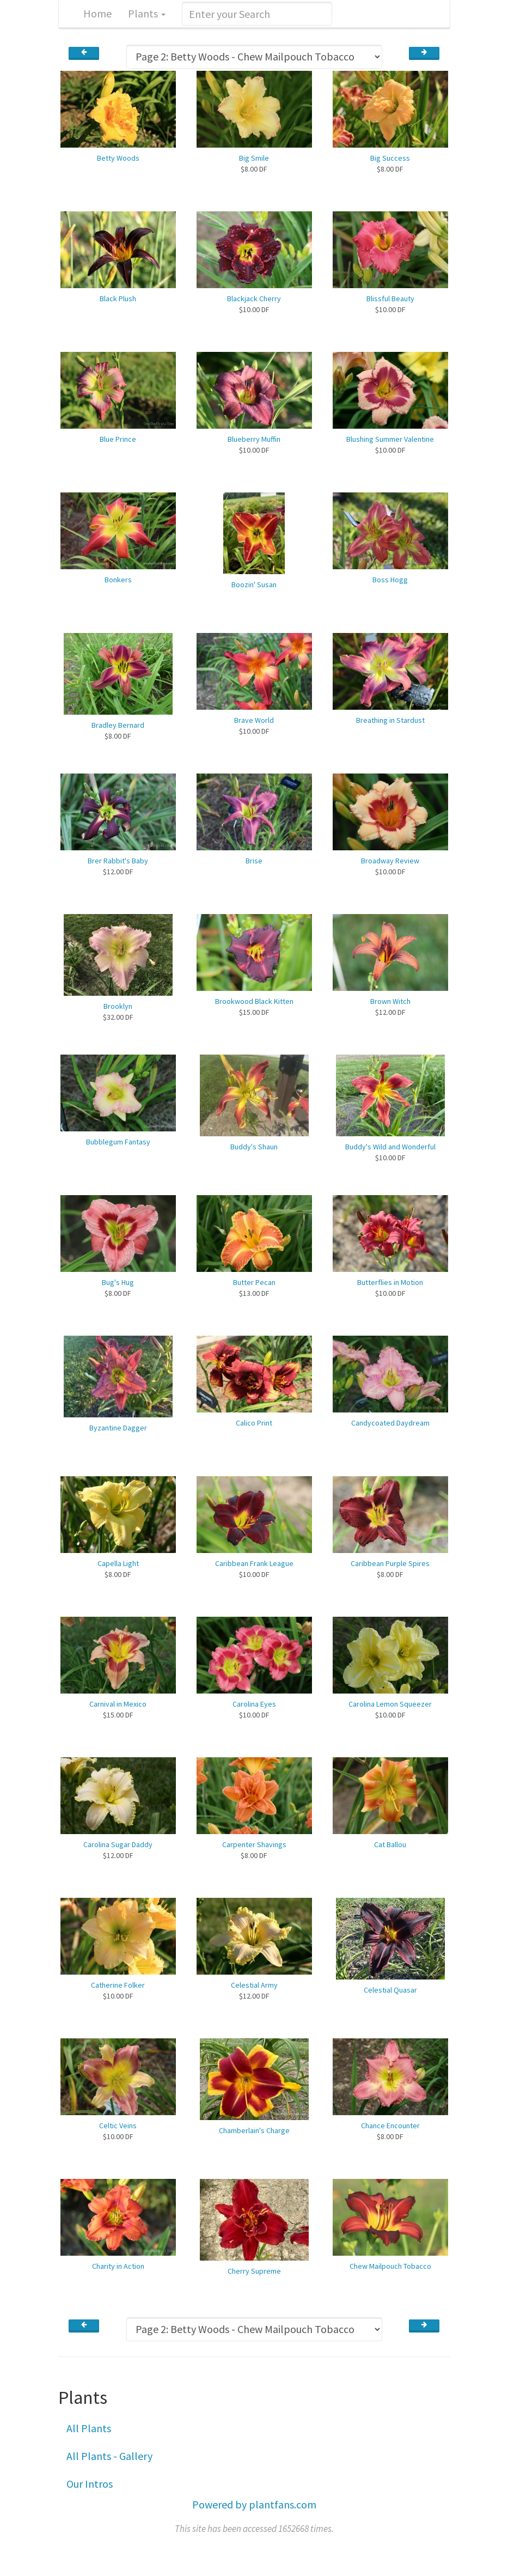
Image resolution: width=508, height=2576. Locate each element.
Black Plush (118, 298)
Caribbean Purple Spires (390, 1563)
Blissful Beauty (390, 298)
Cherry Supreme (254, 2271)
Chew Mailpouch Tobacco (390, 2266)
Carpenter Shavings (254, 1844)
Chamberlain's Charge (254, 2130)
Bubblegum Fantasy (118, 1142)
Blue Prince (118, 439)
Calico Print (254, 1423)
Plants (147, 13)
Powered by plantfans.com (254, 2504)
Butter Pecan (254, 1282)
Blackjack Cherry (254, 298)
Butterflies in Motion (390, 1282)
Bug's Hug (118, 1282)
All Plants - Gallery (109, 2456)
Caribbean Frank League (254, 1563)
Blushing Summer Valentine (390, 439)
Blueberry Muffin (254, 439)
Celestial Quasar (390, 1990)
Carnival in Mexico (117, 1704)
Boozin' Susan (254, 584)
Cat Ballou (390, 1844)
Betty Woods (118, 158)
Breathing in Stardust (390, 720)
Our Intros (89, 2483)
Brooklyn (117, 1006)
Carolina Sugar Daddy (117, 1844)
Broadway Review (390, 861)
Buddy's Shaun (254, 1147)
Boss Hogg (390, 579)
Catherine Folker (118, 1985)
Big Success (390, 158)
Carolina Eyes (254, 1704)
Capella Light (118, 1563)
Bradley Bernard (117, 725)
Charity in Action (118, 2266)
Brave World (254, 720)
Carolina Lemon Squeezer (390, 1704)
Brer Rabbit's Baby (118, 861)
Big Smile (254, 158)
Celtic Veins (118, 2125)
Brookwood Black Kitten (254, 1001)
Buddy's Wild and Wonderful (390, 1147)
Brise (254, 861)
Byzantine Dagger (118, 1428)
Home (97, 13)
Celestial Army (254, 1985)
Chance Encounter (390, 2125)
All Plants (88, 2428)
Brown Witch (390, 1001)
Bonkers (118, 579)
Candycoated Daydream (390, 1423)
